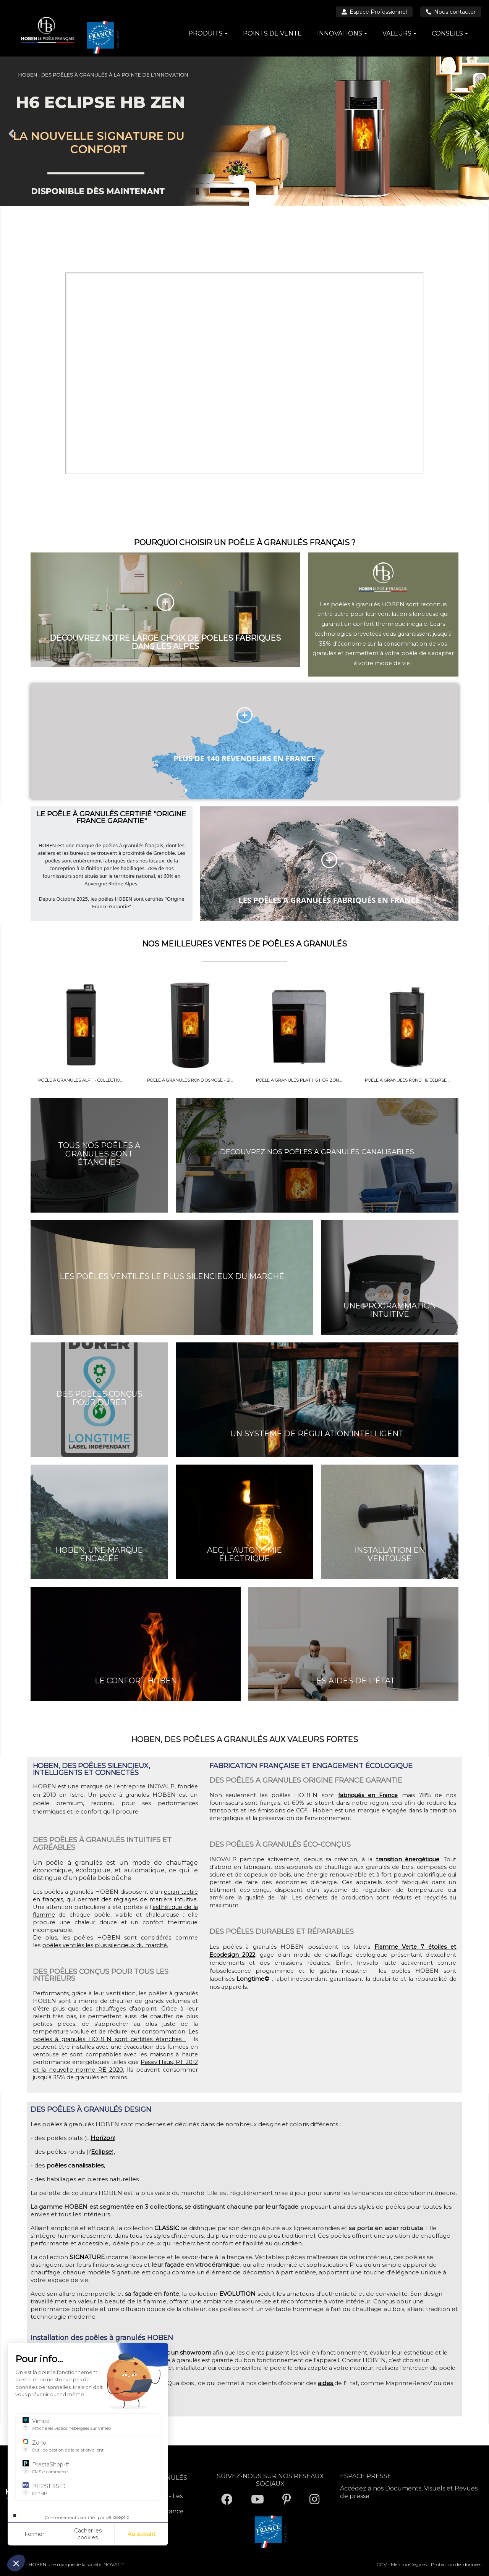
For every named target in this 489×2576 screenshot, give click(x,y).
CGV (381, 2564)
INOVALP (113, 2564)
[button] (16, 2563)
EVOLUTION (237, 2293)
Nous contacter (451, 11)
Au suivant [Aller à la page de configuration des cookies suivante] (141, 2534)
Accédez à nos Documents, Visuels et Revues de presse (409, 2492)
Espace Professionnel (374, 11)
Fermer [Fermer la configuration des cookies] (34, 2534)
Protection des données (456, 2564)
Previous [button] (11, 133)
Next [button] (477, 133)
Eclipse (101, 2151)
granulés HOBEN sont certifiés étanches (119, 2039)
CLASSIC (167, 2228)
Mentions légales (409, 2564)
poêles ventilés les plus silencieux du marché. (105, 1945)
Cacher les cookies (88, 2534)
